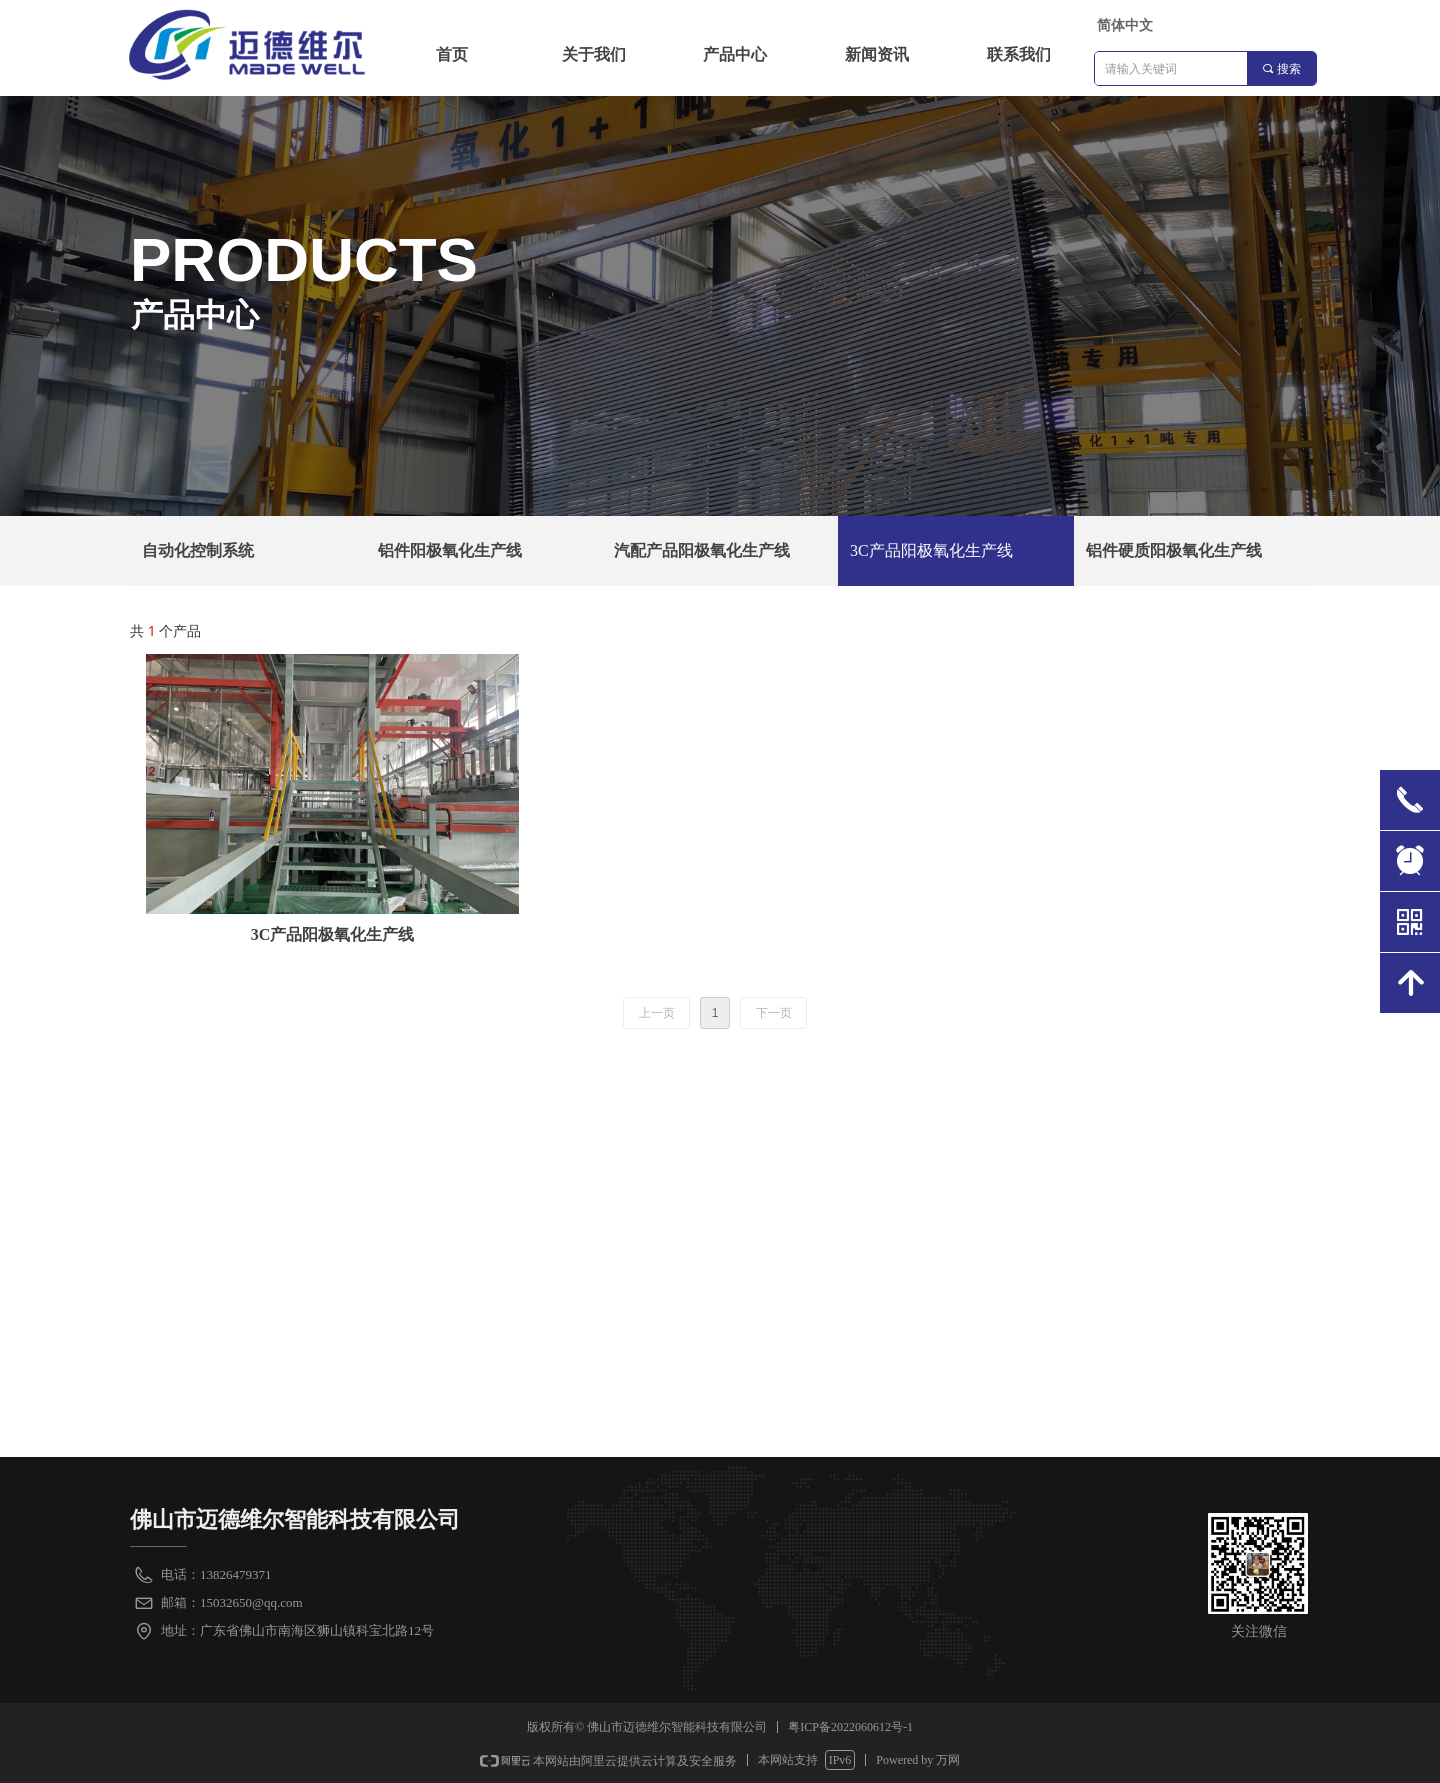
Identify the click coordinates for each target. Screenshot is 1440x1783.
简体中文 (1125, 25)
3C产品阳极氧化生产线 (931, 550)
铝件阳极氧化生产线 (450, 550)
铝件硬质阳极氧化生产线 (1174, 550)
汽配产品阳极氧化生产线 (702, 550)
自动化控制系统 (198, 550)
